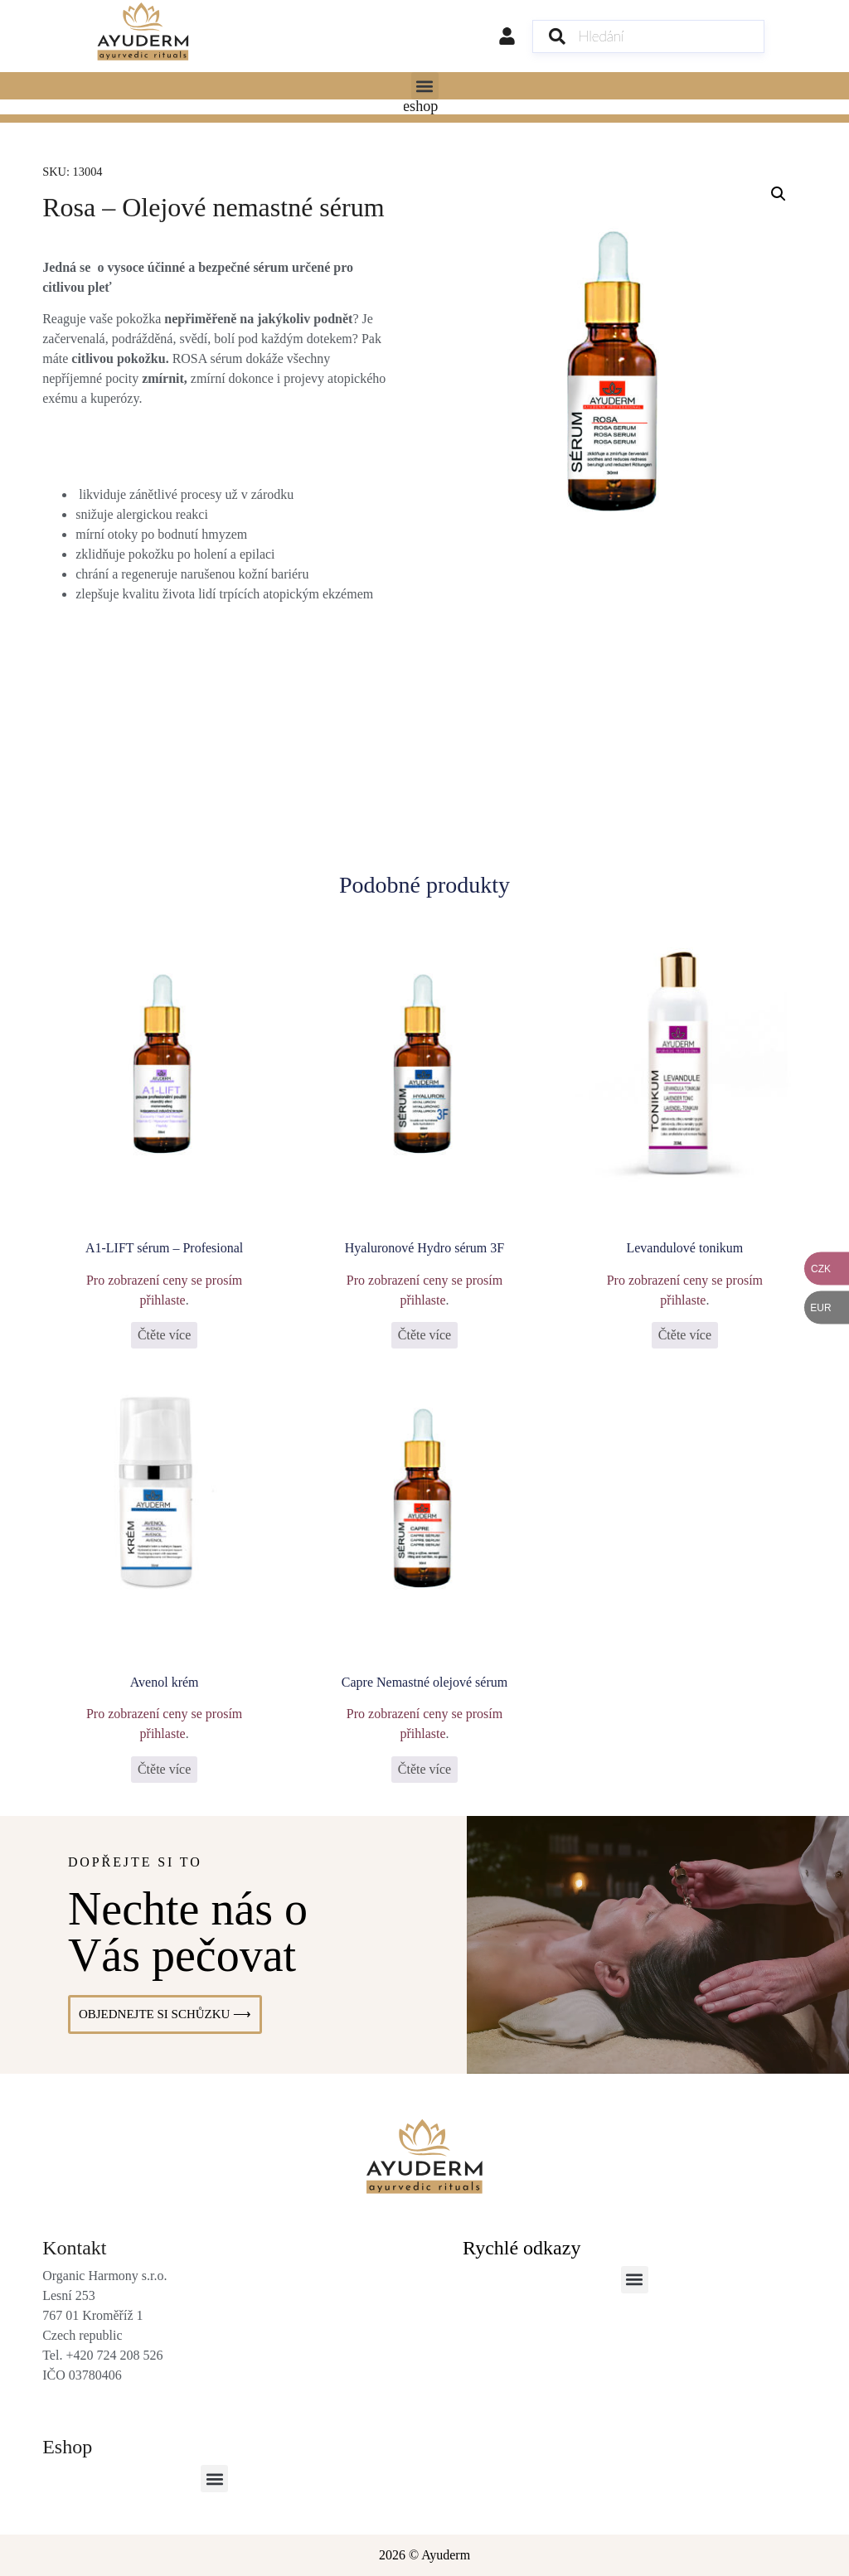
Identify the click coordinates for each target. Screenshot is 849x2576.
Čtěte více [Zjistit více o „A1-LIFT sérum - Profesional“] (164, 1335)
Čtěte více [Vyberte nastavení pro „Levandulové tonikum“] (684, 1335)
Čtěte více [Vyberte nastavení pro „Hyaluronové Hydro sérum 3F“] (424, 1335)
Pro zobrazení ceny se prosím (164, 1279)
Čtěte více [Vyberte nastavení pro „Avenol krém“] (164, 1769)
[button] (425, 85)
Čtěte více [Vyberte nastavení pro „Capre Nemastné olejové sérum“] (424, 1769)
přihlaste (163, 1299)
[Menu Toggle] (424, 106)
